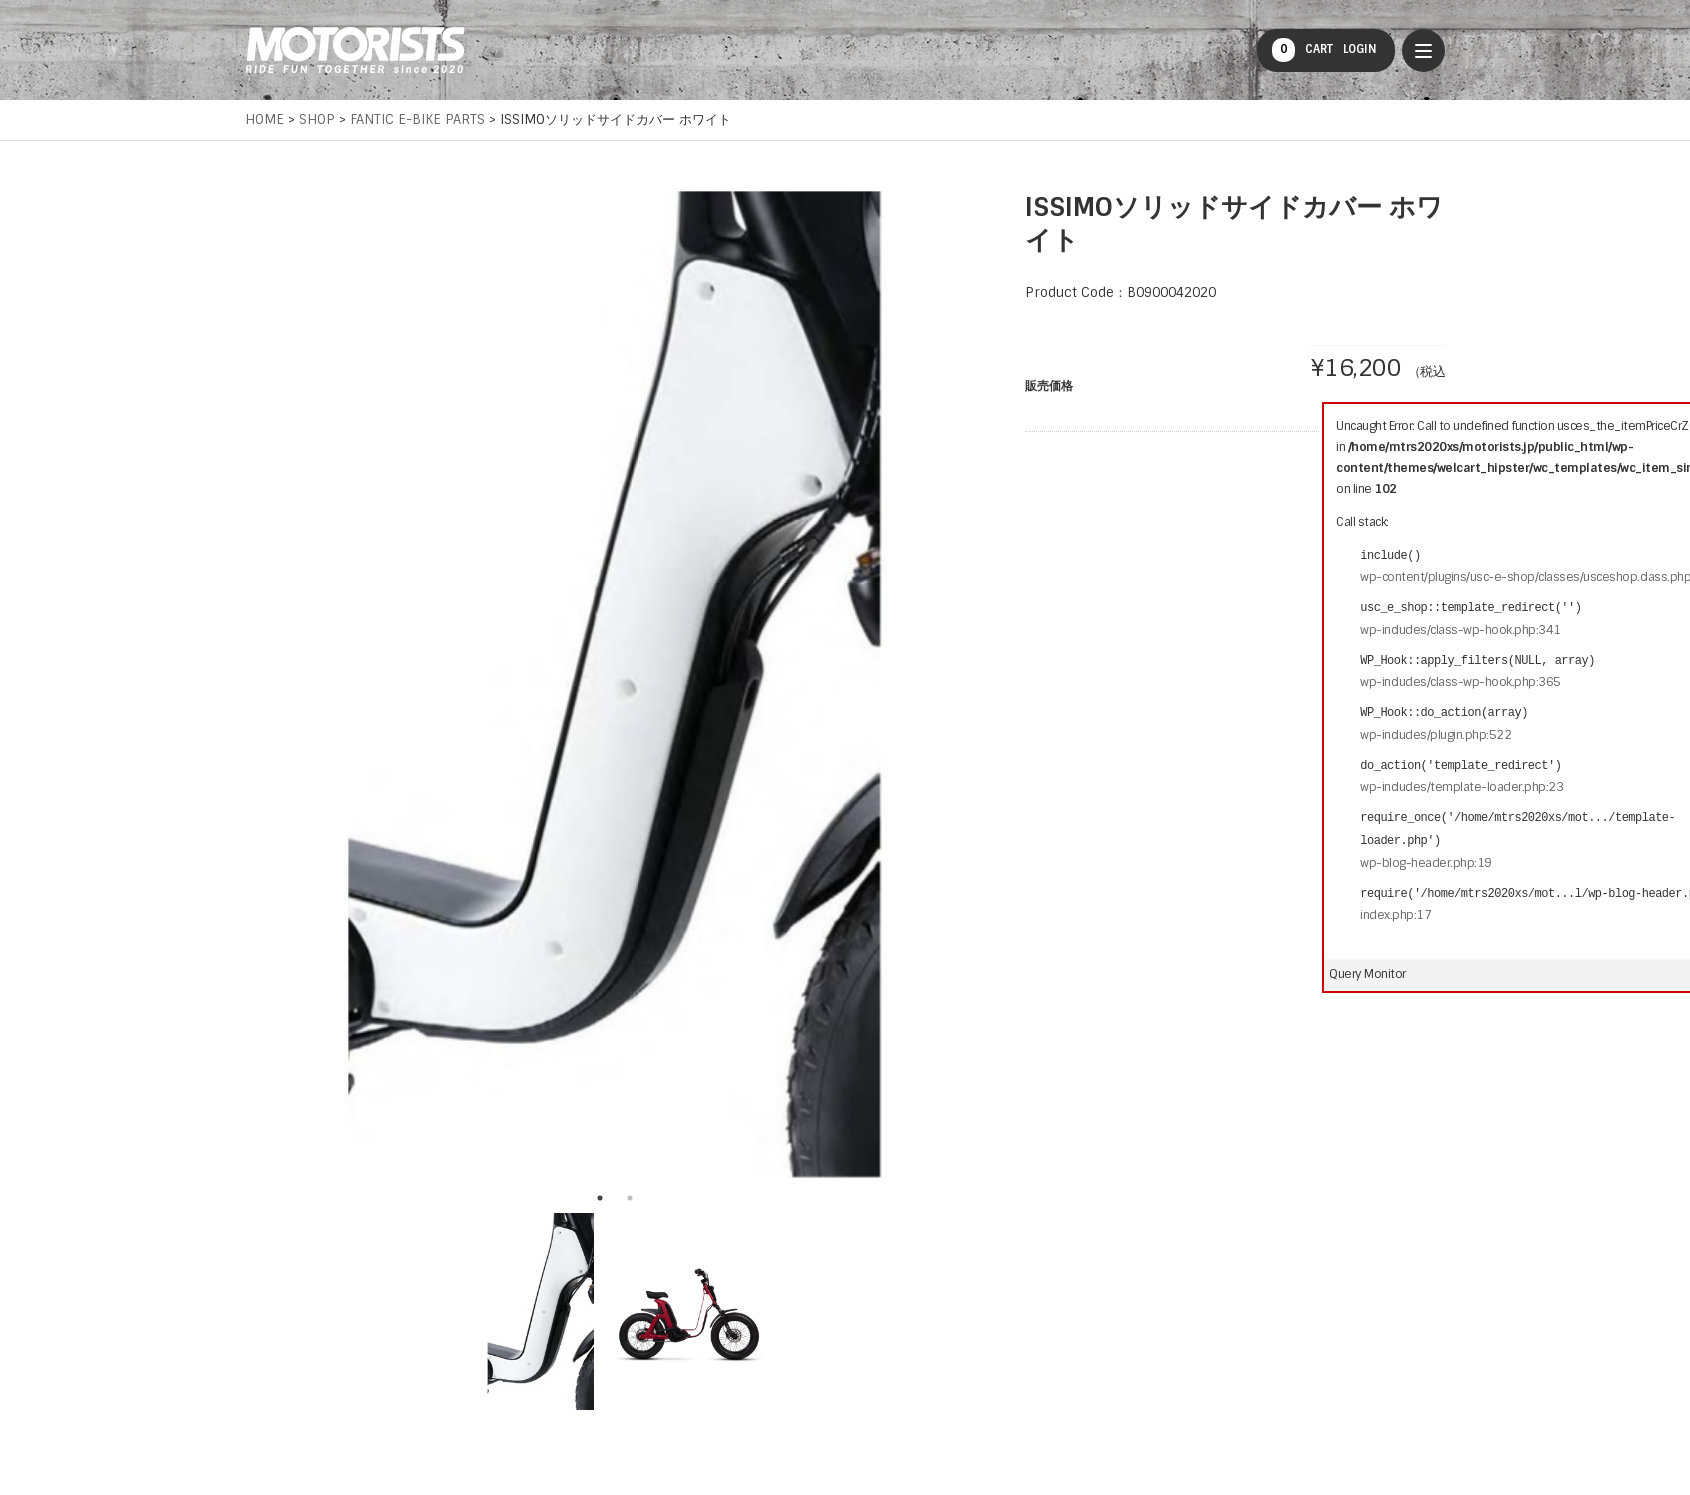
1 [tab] (600, 1198)
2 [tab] (630, 1198)
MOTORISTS (355, 50)
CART (1302, 50)
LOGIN (1360, 49)
